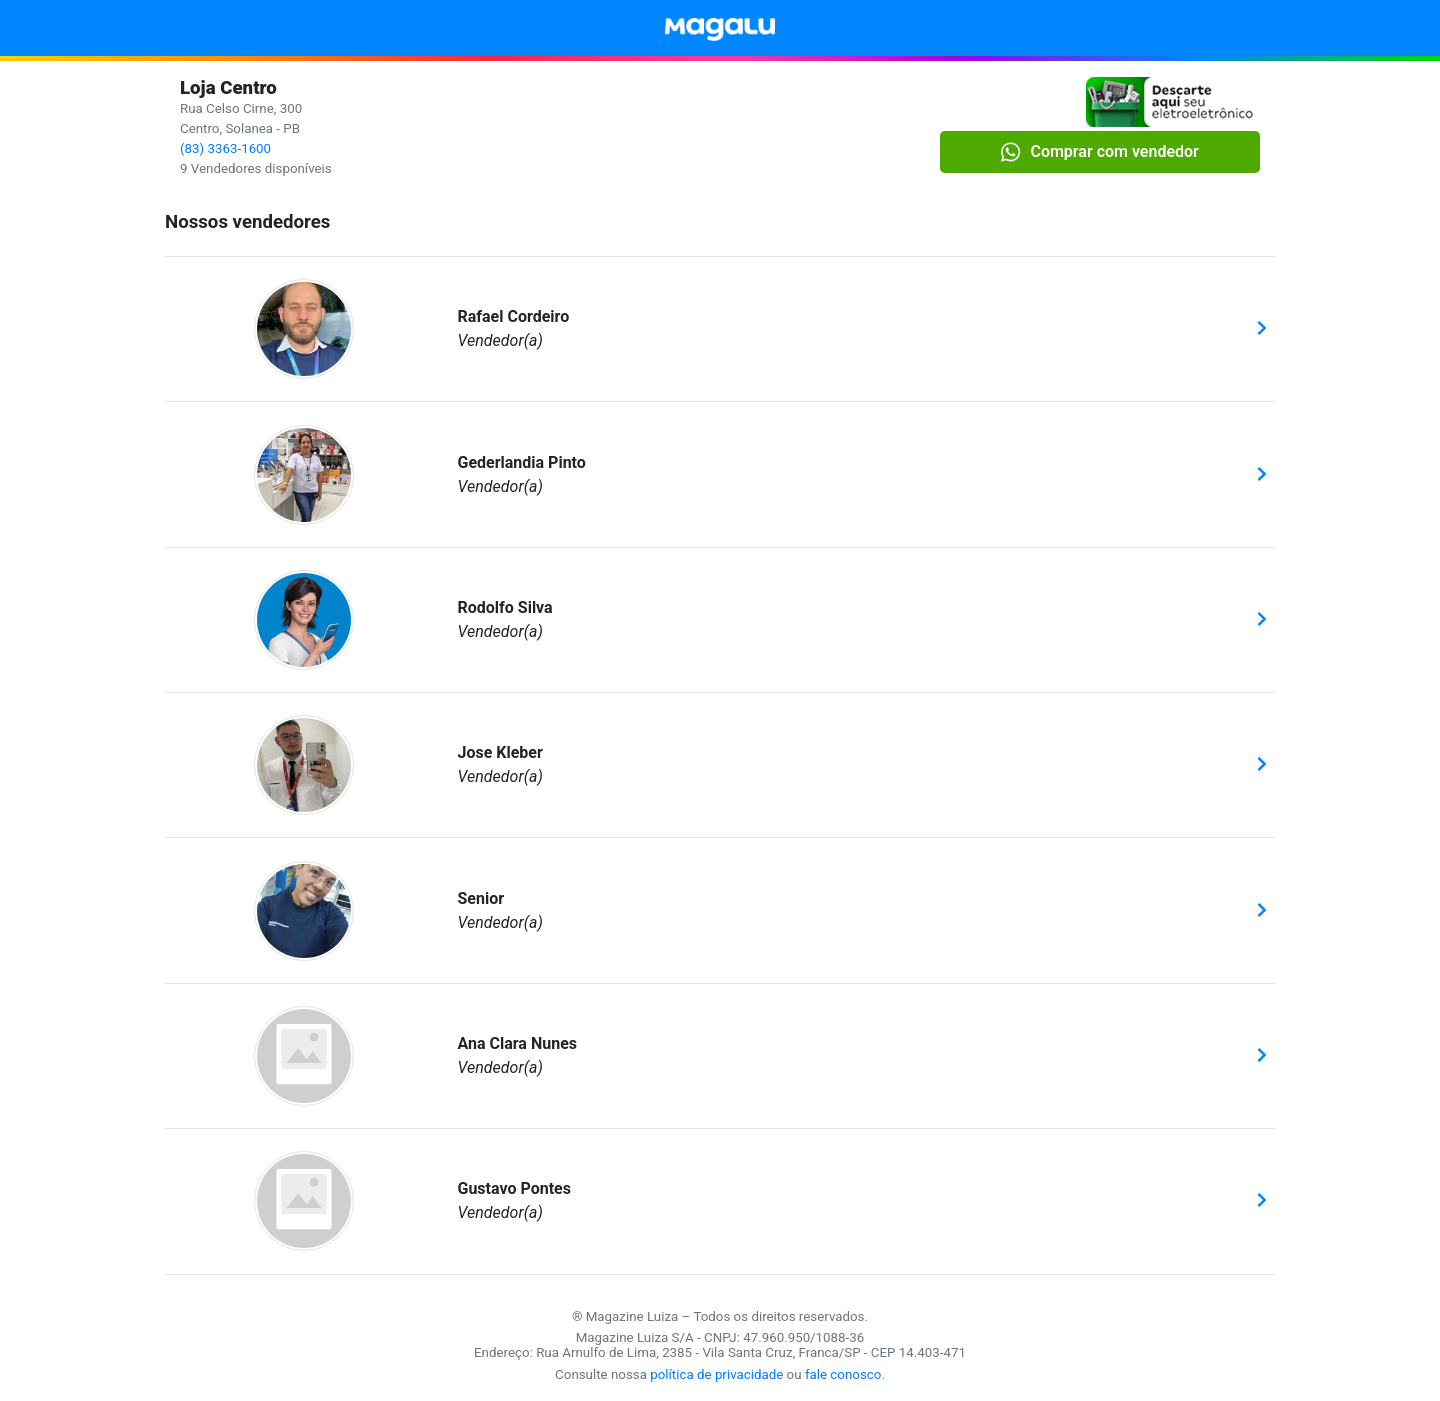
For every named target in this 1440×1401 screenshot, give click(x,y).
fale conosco (843, 1374)
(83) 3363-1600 (225, 148)
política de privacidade (716, 1374)
